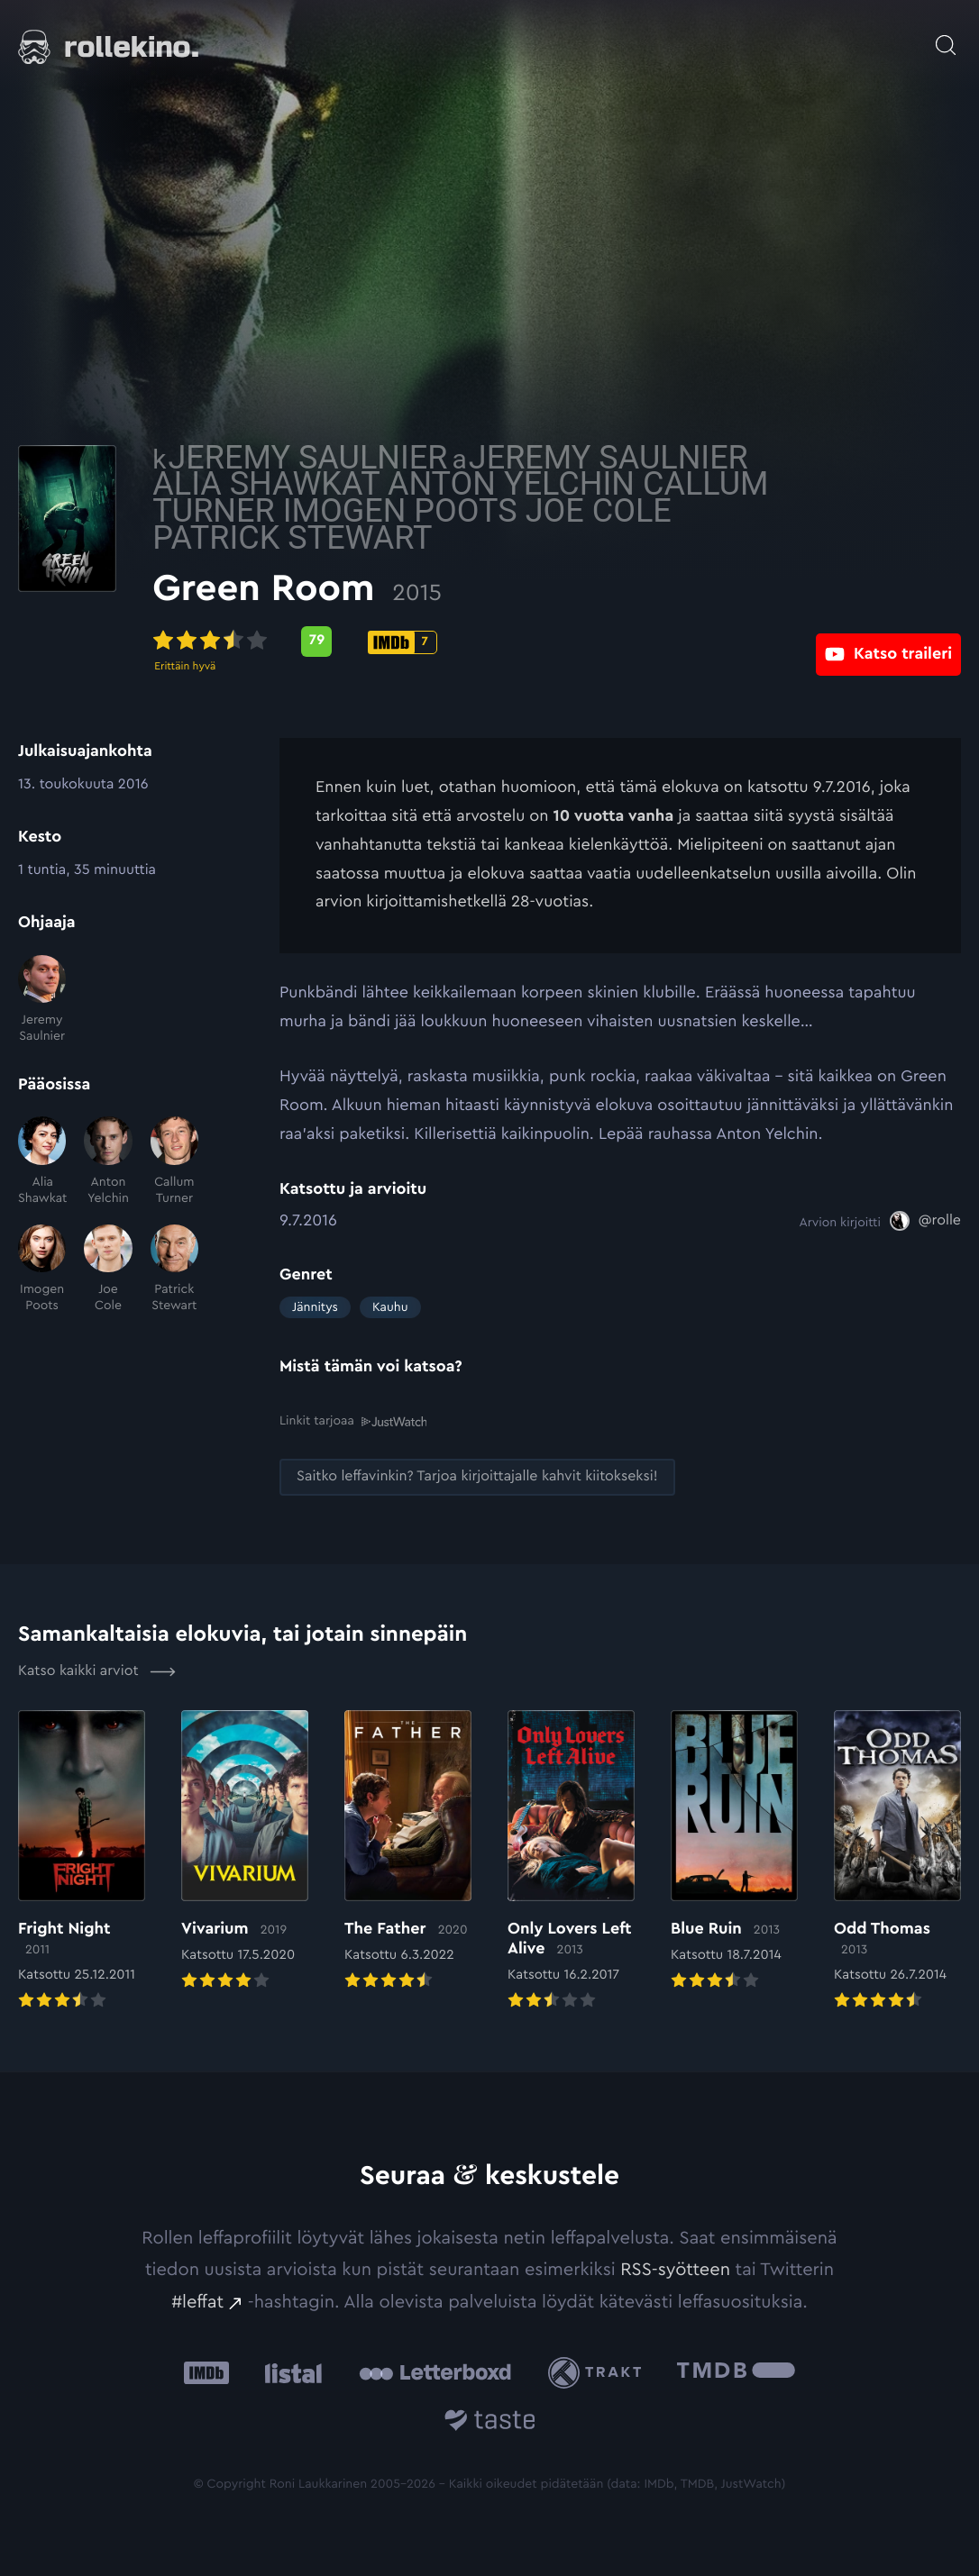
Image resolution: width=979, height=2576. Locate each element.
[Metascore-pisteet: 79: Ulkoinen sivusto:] (443, 641)
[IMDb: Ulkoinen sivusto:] (206, 2372)
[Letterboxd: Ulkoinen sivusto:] (435, 2371)
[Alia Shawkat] (42, 1161)
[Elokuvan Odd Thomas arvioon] (897, 1861)
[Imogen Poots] (42, 1269)
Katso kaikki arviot (97, 1670)
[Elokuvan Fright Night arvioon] (81, 1861)
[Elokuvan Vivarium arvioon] (244, 1851)
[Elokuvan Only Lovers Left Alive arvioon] (571, 1861)
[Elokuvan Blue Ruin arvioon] (734, 1851)
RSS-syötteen (675, 2269)
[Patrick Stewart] (174, 1269)
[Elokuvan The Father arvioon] (407, 1851)
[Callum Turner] (174, 1161)
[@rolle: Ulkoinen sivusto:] (925, 1221)
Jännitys (315, 1307)
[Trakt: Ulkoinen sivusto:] (599, 2372)
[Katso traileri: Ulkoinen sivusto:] (888, 641)
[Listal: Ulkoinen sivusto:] (289, 2372)
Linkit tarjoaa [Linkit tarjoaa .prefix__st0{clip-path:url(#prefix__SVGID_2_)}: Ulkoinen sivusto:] (352, 1421)
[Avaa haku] (945, 36)
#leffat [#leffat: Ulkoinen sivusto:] (197, 2301)
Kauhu (390, 1307)
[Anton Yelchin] (108, 1161)
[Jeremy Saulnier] (42, 1000)
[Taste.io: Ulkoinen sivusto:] (490, 2422)
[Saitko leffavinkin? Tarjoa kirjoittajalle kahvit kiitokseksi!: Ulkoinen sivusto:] (477, 1476)
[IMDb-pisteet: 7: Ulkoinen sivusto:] (529, 642)
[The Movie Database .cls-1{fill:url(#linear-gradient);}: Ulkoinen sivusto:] (736, 2372)
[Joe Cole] (108, 1269)
